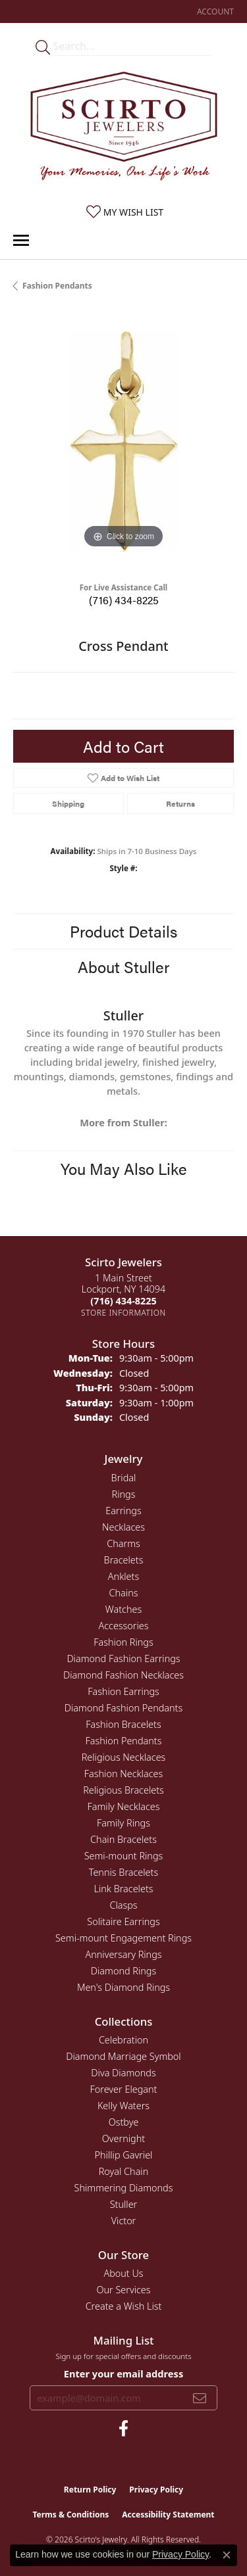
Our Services (123, 2289)
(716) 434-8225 (124, 600)
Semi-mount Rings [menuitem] (123, 1855)
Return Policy (90, 2489)
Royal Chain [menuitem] (124, 2171)
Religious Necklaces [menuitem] (124, 1757)
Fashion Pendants (57, 285)
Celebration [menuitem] (123, 2040)
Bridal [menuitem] (123, 1477)
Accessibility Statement (168, 2514)
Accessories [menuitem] (123, 1625)
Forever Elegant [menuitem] (123, 2089)
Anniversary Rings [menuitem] (123, 1954)
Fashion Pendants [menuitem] (124, 1740)
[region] (123, 441)
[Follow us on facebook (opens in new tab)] (123, 2429)
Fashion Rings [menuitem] (123, 1642)
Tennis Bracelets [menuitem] (123, 1872)
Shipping (68, 803)
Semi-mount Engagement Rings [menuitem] (123, 1938)
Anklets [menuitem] (123, 1576)
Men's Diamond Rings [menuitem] (123, 1987)
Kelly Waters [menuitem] (123, 2105)
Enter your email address (123, 2373)
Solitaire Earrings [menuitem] (123, 1921)
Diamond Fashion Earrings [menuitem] (123, 1658)
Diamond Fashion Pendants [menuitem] (123, 1708)
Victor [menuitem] (123, 2220)
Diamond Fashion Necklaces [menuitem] (123, 1675)
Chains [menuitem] (123, 1592)
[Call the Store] (123, 1301)
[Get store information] (123, 1312)
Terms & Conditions (70, 2514)
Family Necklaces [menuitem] (124, 1806)
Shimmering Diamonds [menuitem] (123, 2188)
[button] (214, 11)
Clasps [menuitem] (123, 1905)
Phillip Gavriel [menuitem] (124, 2155)
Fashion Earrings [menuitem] (123, 1691)
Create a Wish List (124, 2306)
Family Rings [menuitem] (123, 1823)
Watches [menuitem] (123, 1609)
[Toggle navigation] (21, 240)
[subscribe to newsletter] (199, 2398)
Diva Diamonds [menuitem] (123, 2072)
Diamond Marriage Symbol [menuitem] (123, 2056)
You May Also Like (124, 1168)
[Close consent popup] (227, 2555)
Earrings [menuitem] (123, 1510)
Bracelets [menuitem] (124, 1560)
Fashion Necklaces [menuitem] (123, 1773)
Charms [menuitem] (123, 1543)
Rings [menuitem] (124, 1494)
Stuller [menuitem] (124, 2204)
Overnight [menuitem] (123, 2138)
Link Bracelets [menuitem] (123, 1888)
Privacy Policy (156, 2489)
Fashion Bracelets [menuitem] (123, 1724)
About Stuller (123, 966)
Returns (180, 803)
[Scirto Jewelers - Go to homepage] (124, 129)
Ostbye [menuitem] (124, 2122)
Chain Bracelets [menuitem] (123, 1839)
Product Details (123, 931)
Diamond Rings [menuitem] (123, 1971)
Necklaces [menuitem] (123, 1527)
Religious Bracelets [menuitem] (123, 1790)
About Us (123, 2273)
